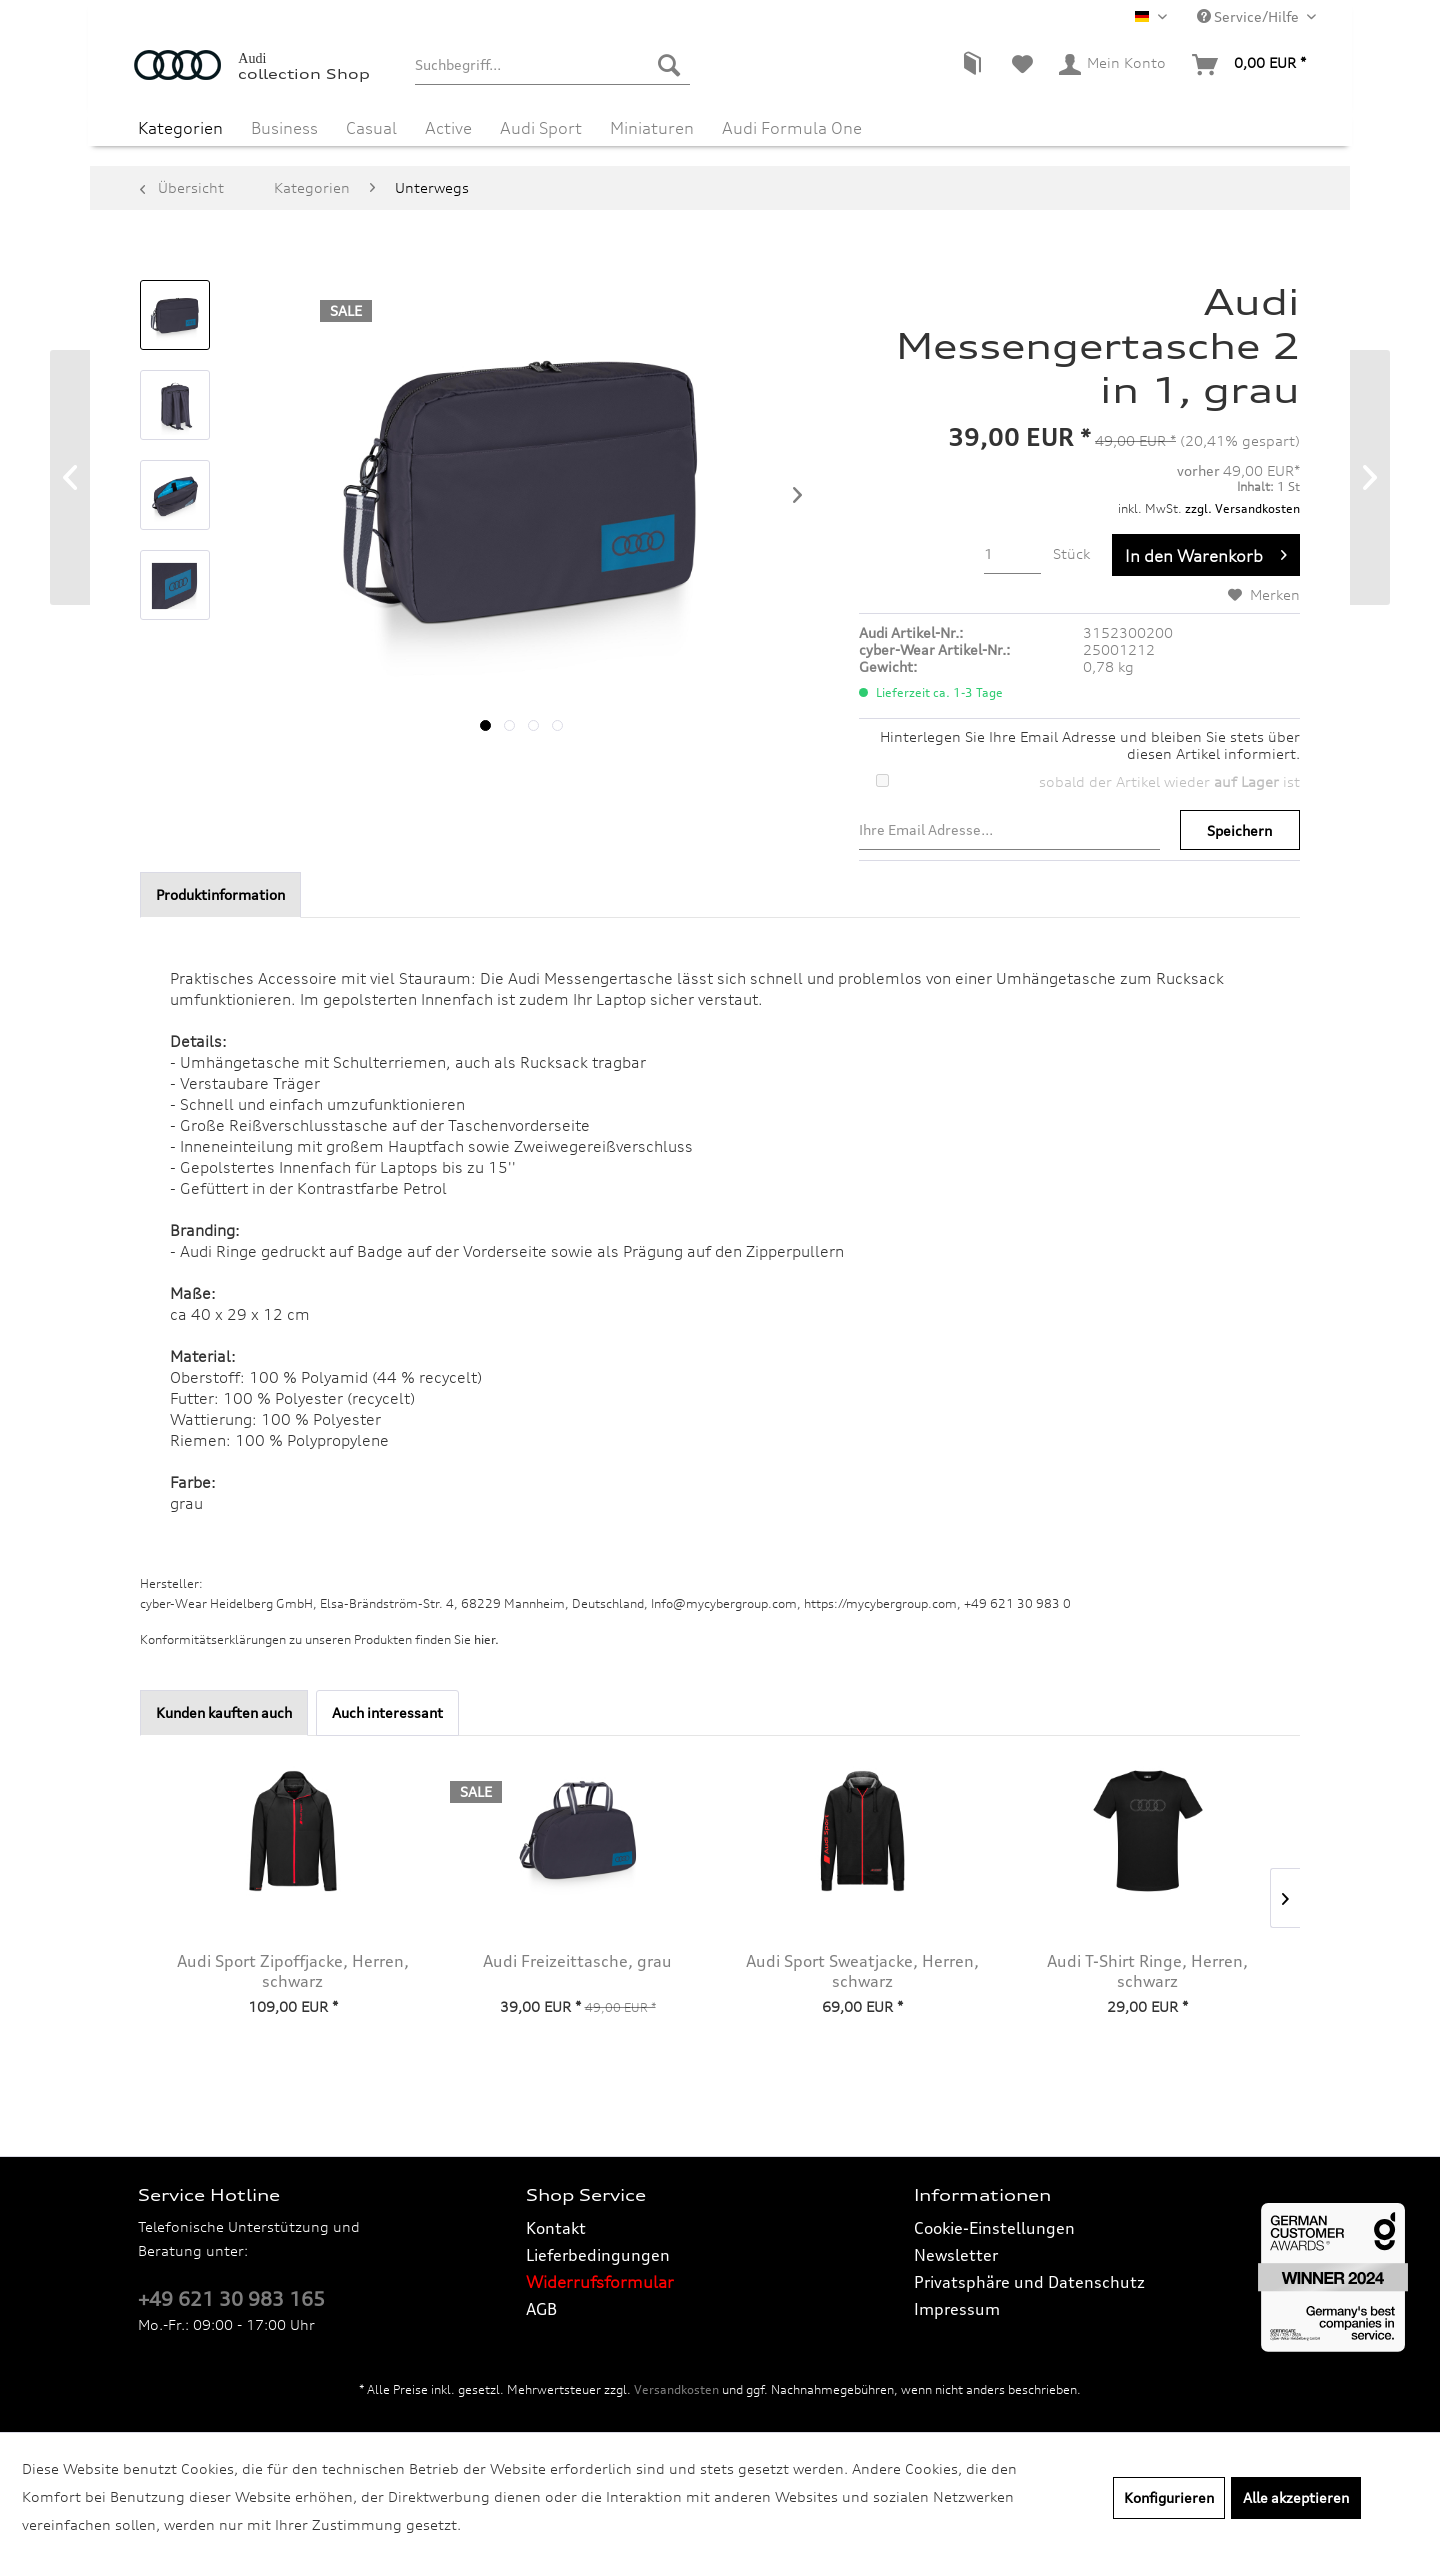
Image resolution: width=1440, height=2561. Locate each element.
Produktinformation (220, 894)
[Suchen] (669, 65)
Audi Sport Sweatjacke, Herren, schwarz (862, 1971)
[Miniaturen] (652, 128)
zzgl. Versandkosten (1242, 508)
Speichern (1239, 830)
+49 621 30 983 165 (231, 2299)
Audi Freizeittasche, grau (577, 1961)
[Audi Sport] (541, 128)
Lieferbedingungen (598, 2255)
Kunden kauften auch (224, 1712)
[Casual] (371, 128)
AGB (541, 2309)
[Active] (448, 128)
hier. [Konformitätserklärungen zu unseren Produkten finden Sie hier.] (486, 1639)
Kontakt (556, 2228)
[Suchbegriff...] (552, 65)
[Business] (284, 128)
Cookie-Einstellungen (994, 2228)
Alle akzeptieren (1296, 2497)
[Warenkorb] (1250, 65)
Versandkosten (676, 2389)
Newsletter (956, 2255)
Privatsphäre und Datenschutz (1029, 2282)
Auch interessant (387, 1712)
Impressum (957, 2309)
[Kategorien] (180, 128)
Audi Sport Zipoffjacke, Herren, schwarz (293, 1971)
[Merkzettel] (1022, 65)
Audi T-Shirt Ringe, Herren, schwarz (1147, 1971)
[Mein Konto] (1113, 65)
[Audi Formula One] (792, 128)
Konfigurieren (1169, 2497)
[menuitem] (552, 65)
